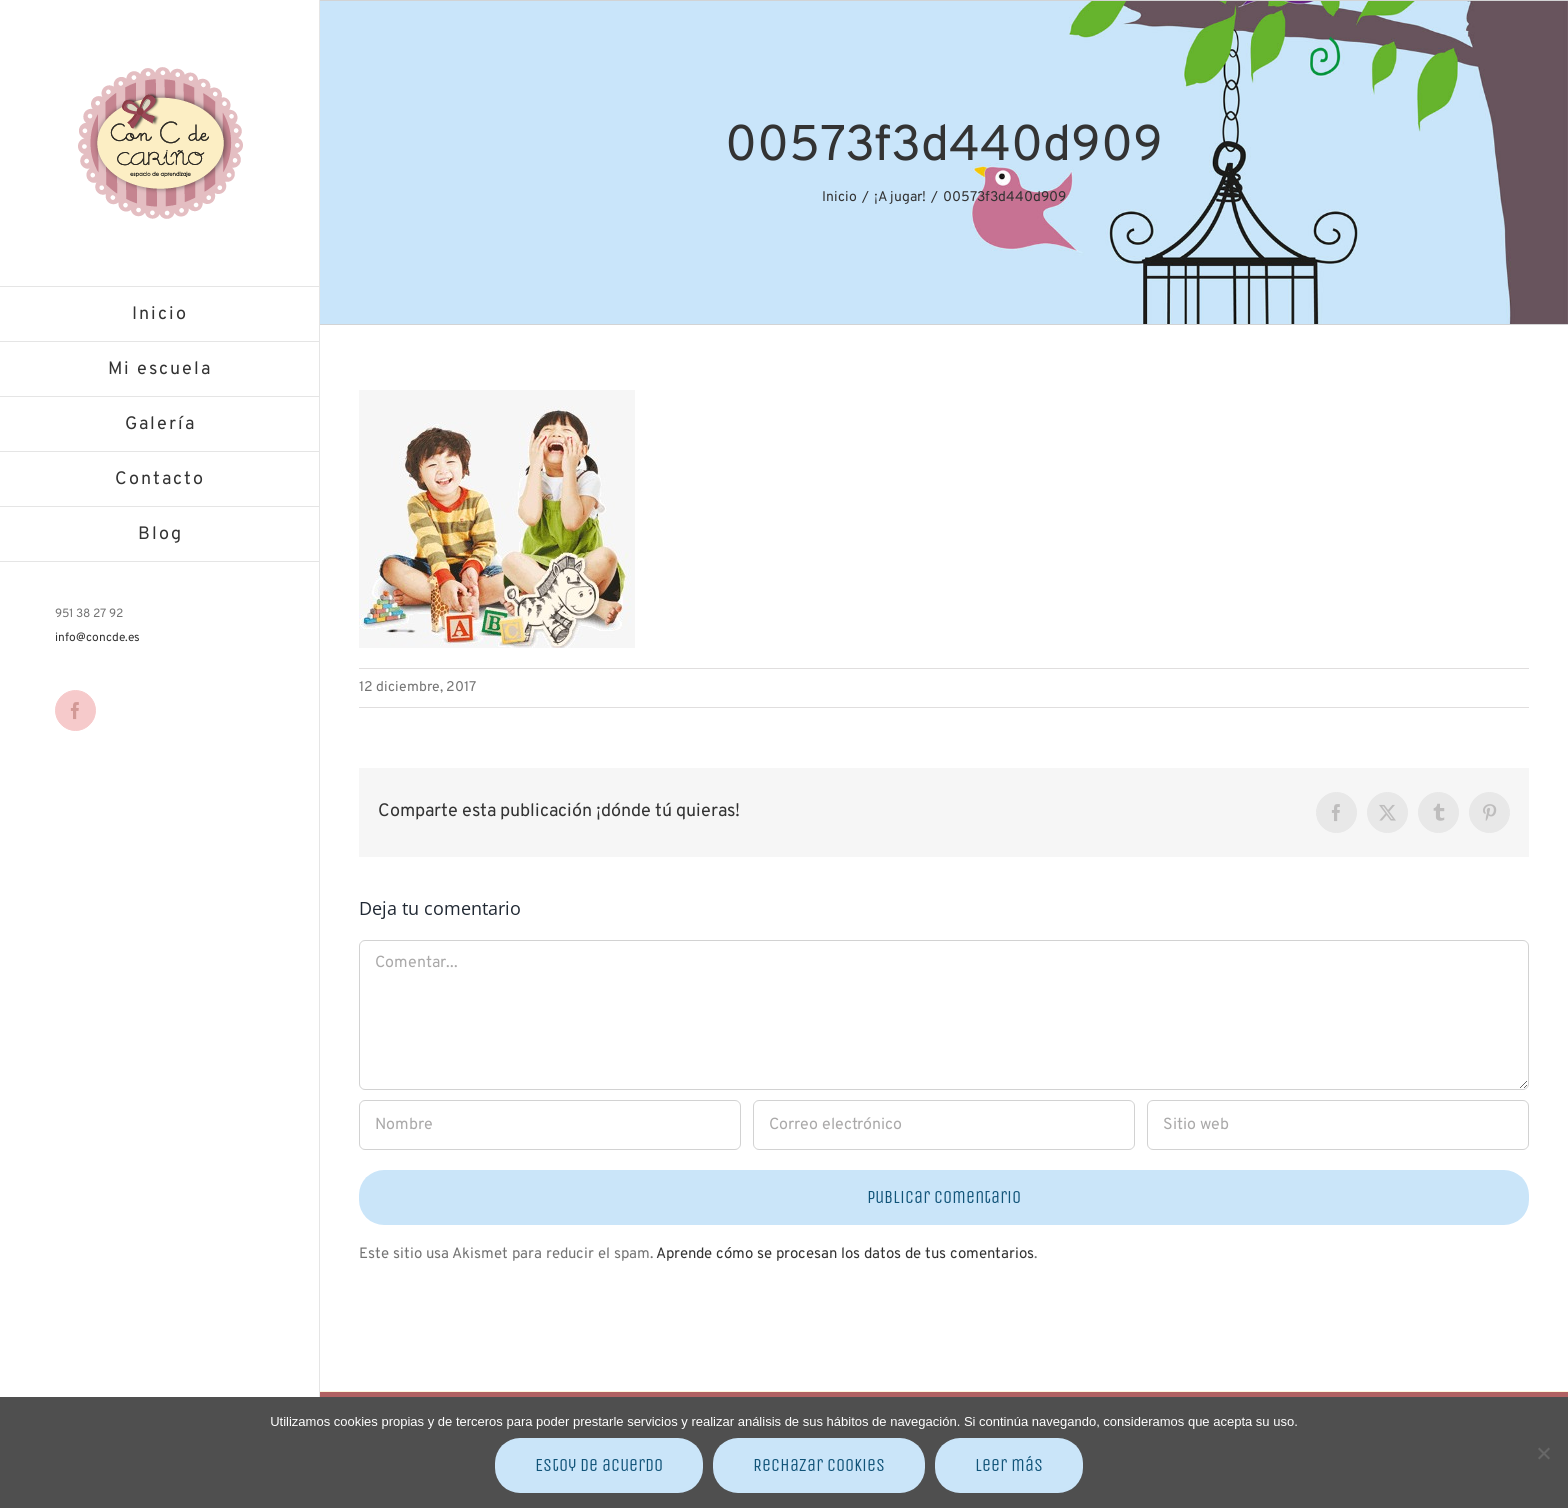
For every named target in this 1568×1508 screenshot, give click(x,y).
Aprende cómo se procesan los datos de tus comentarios (845, 1254)
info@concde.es (97, 638)
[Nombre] (550, 1125)
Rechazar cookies (819, 1465)
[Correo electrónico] (944, 1125)
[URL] (1338, 1125)
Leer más (1009, 1465)
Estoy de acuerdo (599, 1465)
